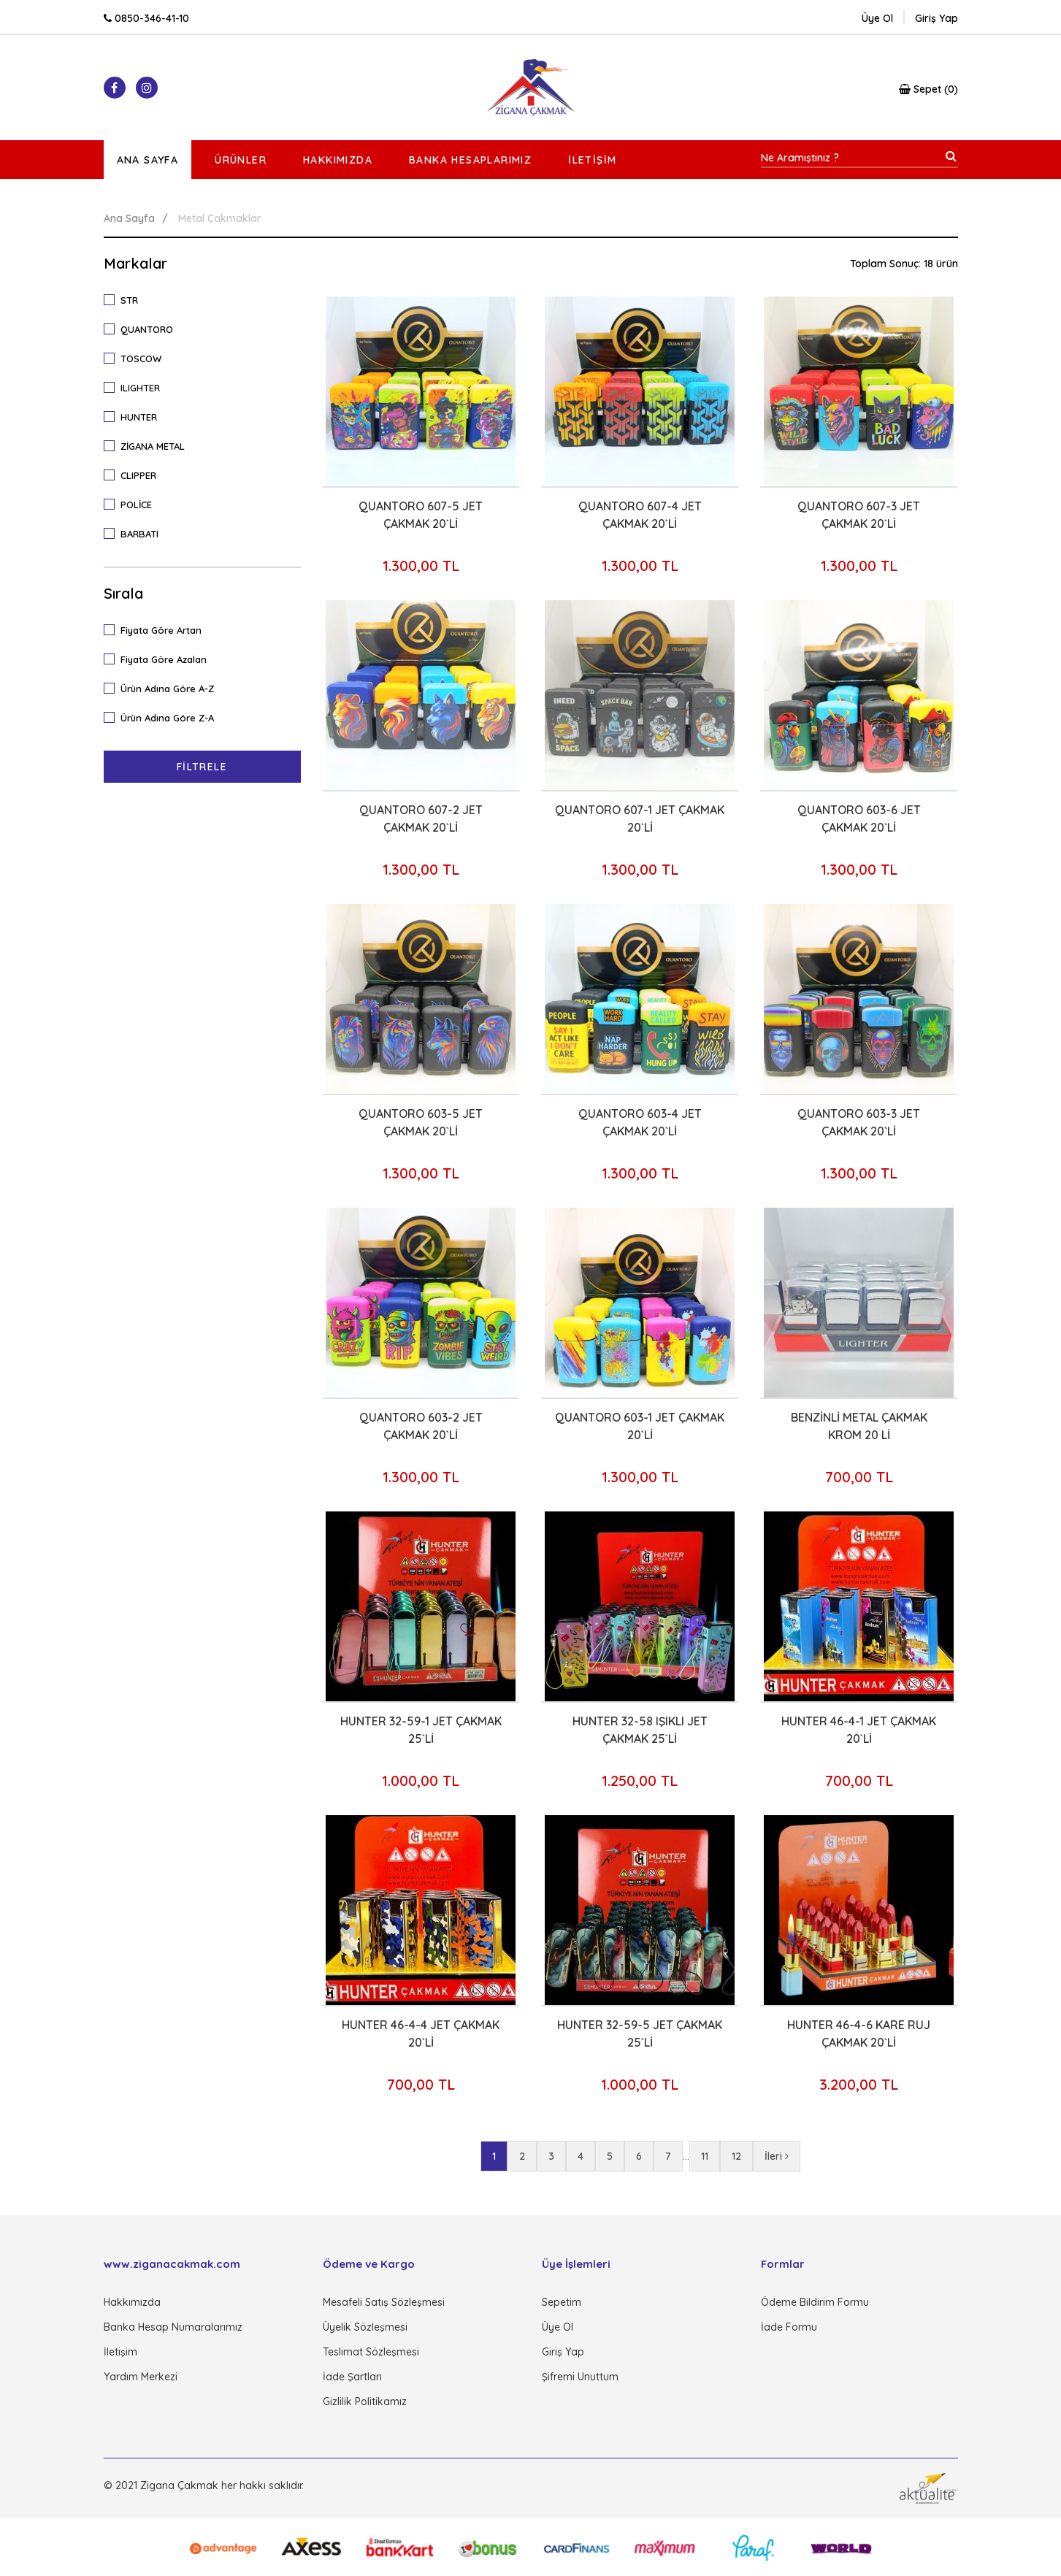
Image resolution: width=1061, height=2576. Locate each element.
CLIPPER (135, 474)
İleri (777, 2156)
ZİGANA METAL (149, 445)
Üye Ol (877, 18)
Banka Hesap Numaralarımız (173, 2327)
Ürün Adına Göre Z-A (163, 717)
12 (736, 2156)
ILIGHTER (136, 387)
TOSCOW (137, 357)
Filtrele (202, 766)
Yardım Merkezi (140, 2376)
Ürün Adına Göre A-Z (163, 687)
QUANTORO (143, 328)
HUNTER (135, 416)
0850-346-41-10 (146, 18)
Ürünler (241, 159)
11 (704, 2156)
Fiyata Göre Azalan (160, 658)
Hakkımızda (337, 159)
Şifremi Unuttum (580, 2376)
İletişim (592, 159)
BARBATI (136, 533)
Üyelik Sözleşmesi (365, 2327)
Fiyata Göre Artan (157, 629)
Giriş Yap (563, 2351)
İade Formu (789, 2327)
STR (126, 299)
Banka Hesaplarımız (470, 159)
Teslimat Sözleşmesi (371, 2351)
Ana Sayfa (148, 159)
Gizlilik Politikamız (365, 2401)
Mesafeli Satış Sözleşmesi (384, 2302)
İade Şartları (352, 2376)
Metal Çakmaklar (219, 218)
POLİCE (132, 503)
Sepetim (561, 2302)
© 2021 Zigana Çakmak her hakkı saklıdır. (204, 2485)
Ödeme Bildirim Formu (815, 2302)
